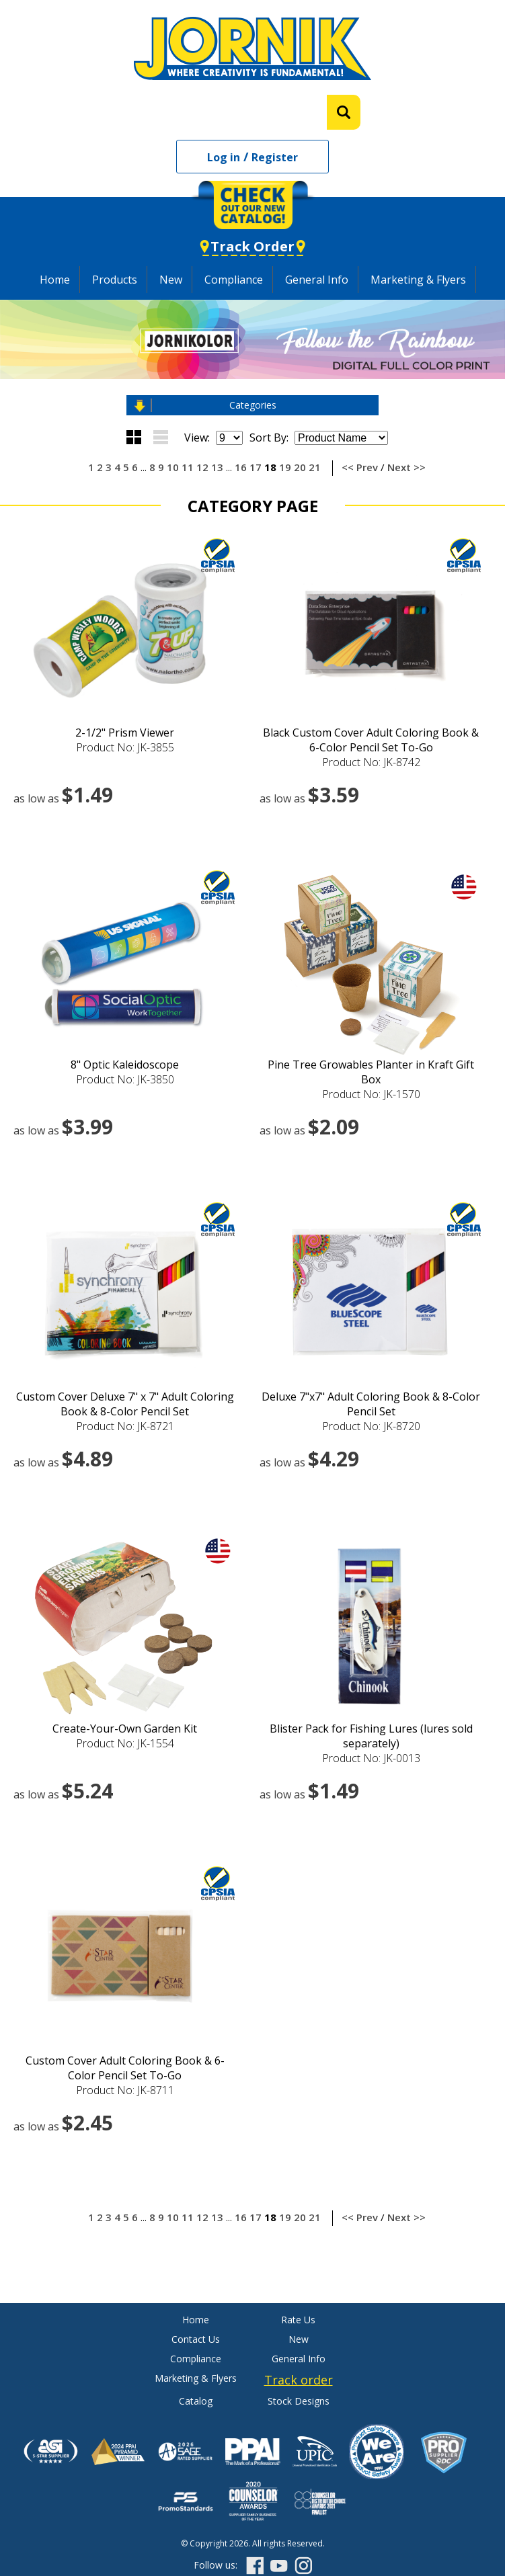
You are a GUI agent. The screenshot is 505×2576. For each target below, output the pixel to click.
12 (202, 467)
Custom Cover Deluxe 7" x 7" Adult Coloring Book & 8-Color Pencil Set (125, 1404)
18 (270, 467)
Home (55, 279)
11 (188, 467)
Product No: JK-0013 (371, 1758)
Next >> (406, 467)
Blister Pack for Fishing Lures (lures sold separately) (371, 1736)
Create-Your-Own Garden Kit (124, 1728)
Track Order (252, 246)
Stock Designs (298, 2401)
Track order (298, 2380)
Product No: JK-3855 (125, 747)
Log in (223, 157)
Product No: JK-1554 (125, 1743)
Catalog (195, 2401)
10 (173, 467)
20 (300, 467)
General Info (316, 279)
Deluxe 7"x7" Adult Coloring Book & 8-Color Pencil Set (371, 1404)
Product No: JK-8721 (125, 1426)
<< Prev (360, 467)
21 (315, 467)
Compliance (233, 279)
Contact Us (195, 2339)
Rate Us (298, 2319)
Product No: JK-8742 (371, 762)
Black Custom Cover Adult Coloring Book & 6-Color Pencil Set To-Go (371, 740)
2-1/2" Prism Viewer (124, 732)
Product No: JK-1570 (371, 1094)
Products (114, 279)
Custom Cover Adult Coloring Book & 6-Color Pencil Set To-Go (125, 2068)
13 (217, 467)
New (170, 279)
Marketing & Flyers (418, 279)
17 (255, 467)
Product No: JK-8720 (371, 1426)
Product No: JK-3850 (125, 1079)
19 (285, 467)
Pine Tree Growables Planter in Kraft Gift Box (371, 1072)
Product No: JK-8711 (125, 2090)
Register (274, 157)
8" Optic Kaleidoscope (125, 1064)
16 (241, 467)
